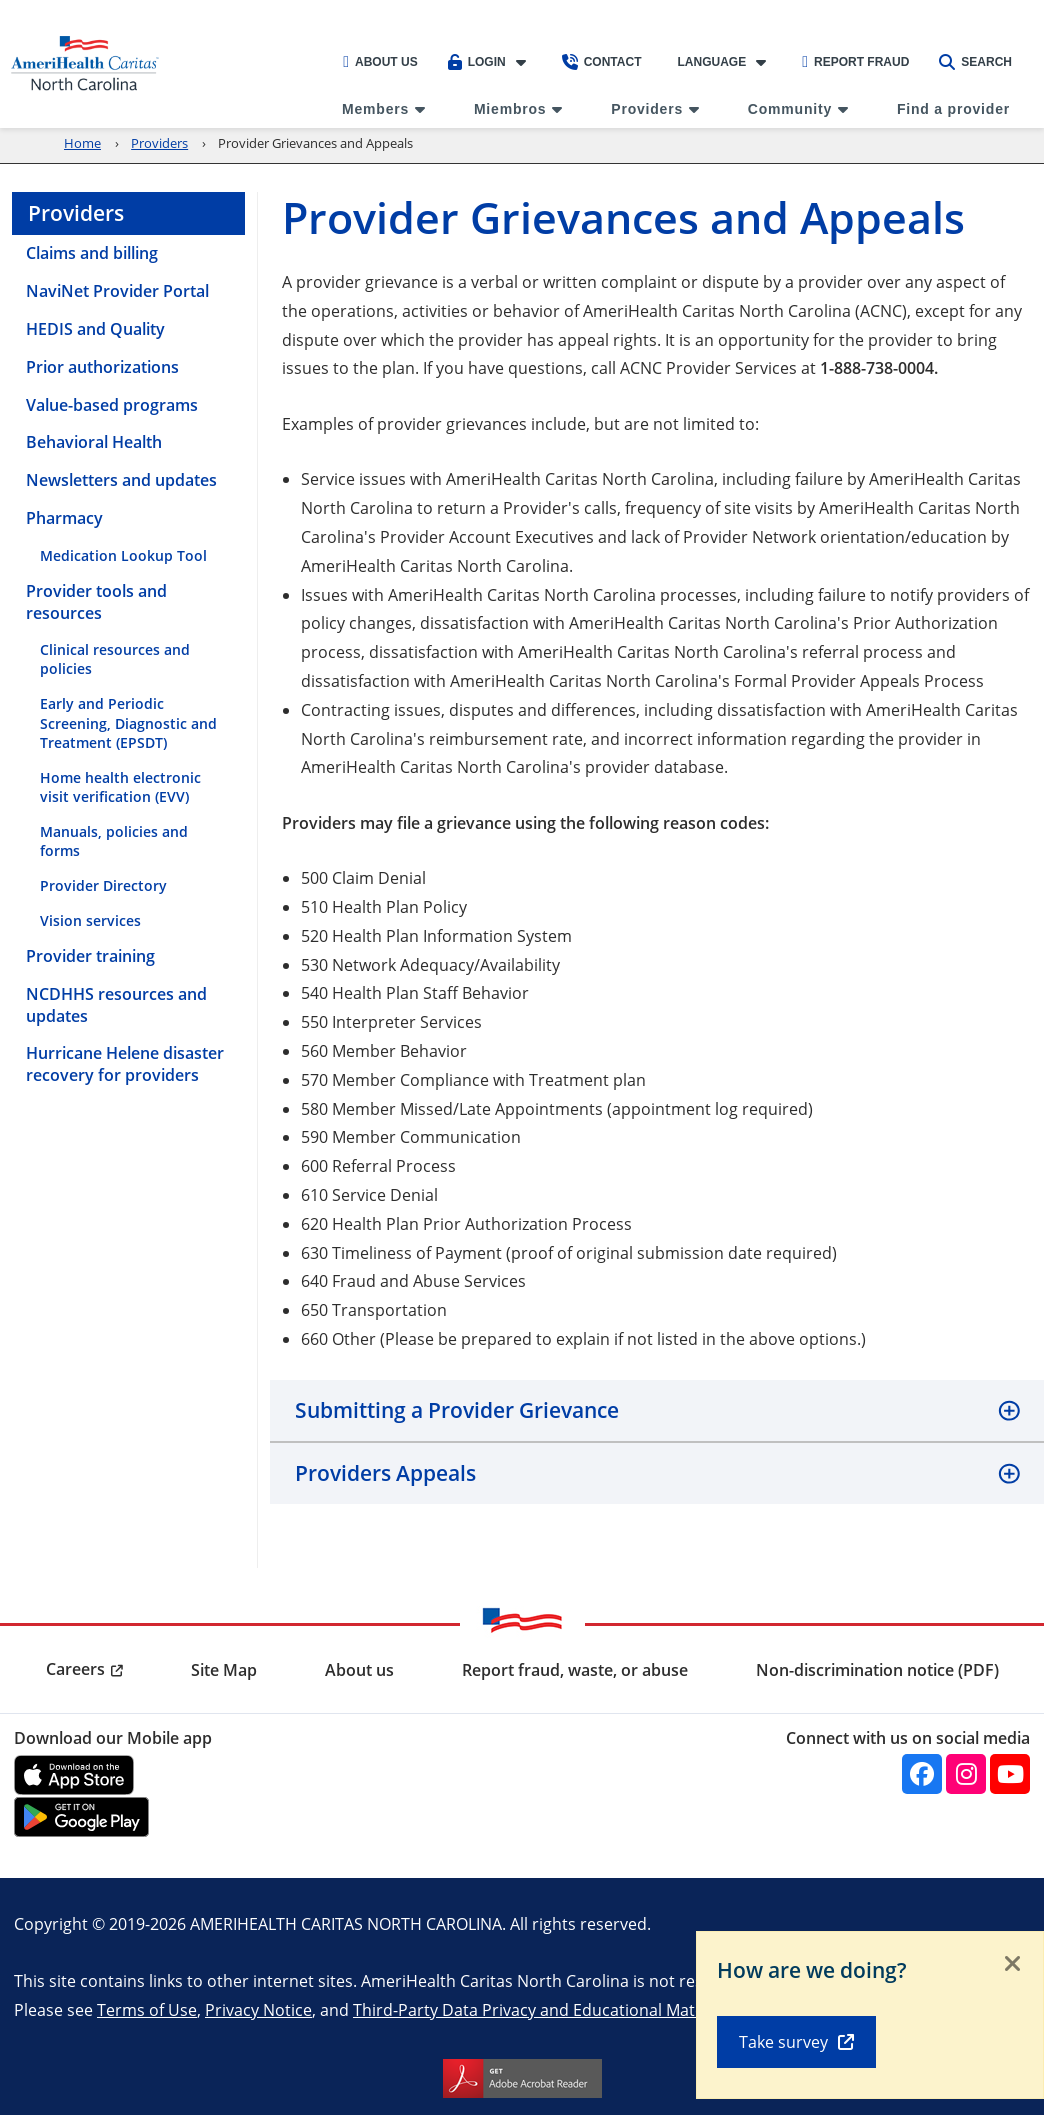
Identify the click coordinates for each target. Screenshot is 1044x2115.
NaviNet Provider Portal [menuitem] (117, 291)
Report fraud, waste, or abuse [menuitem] (575, 1670)
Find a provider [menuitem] (953, 109)
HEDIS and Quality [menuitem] (95, 329)
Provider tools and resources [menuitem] (96, 602)
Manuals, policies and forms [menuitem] (114, 841)
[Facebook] (922, 1774)
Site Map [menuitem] (224, 1670)
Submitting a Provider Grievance (457, 1410)
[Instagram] (966, 1774)
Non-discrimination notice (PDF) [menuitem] (877, 1670)
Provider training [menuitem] (90, 956)
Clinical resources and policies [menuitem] (115, 659)
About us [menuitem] (359, 1670)
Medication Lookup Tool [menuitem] (123, 555)
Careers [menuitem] (75, 1669)
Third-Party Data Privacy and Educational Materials (544, 2009)
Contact (602, 62)
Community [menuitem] (790, 109)
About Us (380, 62)
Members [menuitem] (375, 109)
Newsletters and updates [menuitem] (121, 480)
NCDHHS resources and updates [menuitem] (116, 1005)
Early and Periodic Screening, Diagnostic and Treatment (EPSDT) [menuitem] (128, 722)
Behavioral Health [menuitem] (94, 442)
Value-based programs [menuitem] (112, 405)
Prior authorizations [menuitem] (102, 367)
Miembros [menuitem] (510, 109)
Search (975, 62)
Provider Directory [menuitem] (103, 885)
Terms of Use (147, 2009)
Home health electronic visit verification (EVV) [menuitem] (120, 787)
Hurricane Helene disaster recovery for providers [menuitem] (125, 1064)
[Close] (1013, 1965)
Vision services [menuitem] (90, 920)
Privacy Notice (258, 2009)
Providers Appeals (385, 1473)
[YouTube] (1010, 1774)
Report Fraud (855, 62)
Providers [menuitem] (647, 109)
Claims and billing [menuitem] (92, 253)
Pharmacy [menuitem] (64, 518)
